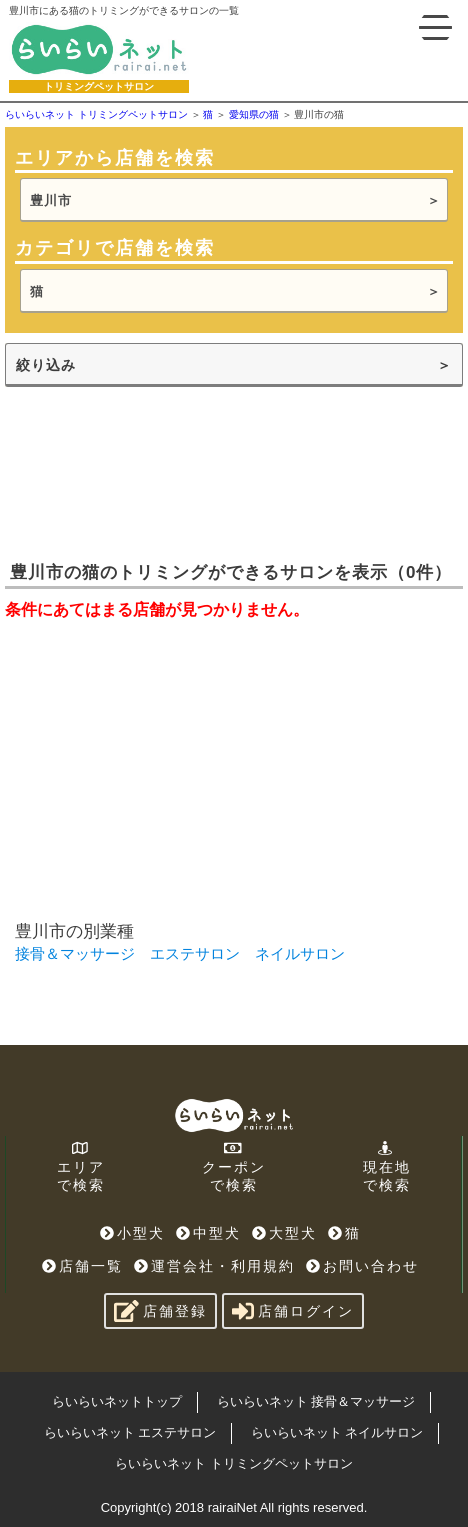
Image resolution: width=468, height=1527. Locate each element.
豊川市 (51, 200)
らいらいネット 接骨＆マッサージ (316, 1401)
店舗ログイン (293, 1311)
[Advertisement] (155, 472)
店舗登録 (160, 1311)
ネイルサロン (300, 953)
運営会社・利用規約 (214, 1266)
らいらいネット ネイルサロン (337, 1432)
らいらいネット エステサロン (130, 1432)
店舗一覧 (82, 1266)
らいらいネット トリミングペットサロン (234, 1463)
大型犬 (284, 1233)
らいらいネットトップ (117, 1401)
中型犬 (208, 1233)
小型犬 (132, 1233)
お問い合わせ (362, 1266)
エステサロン (195, 953)
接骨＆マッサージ (75, 953)
